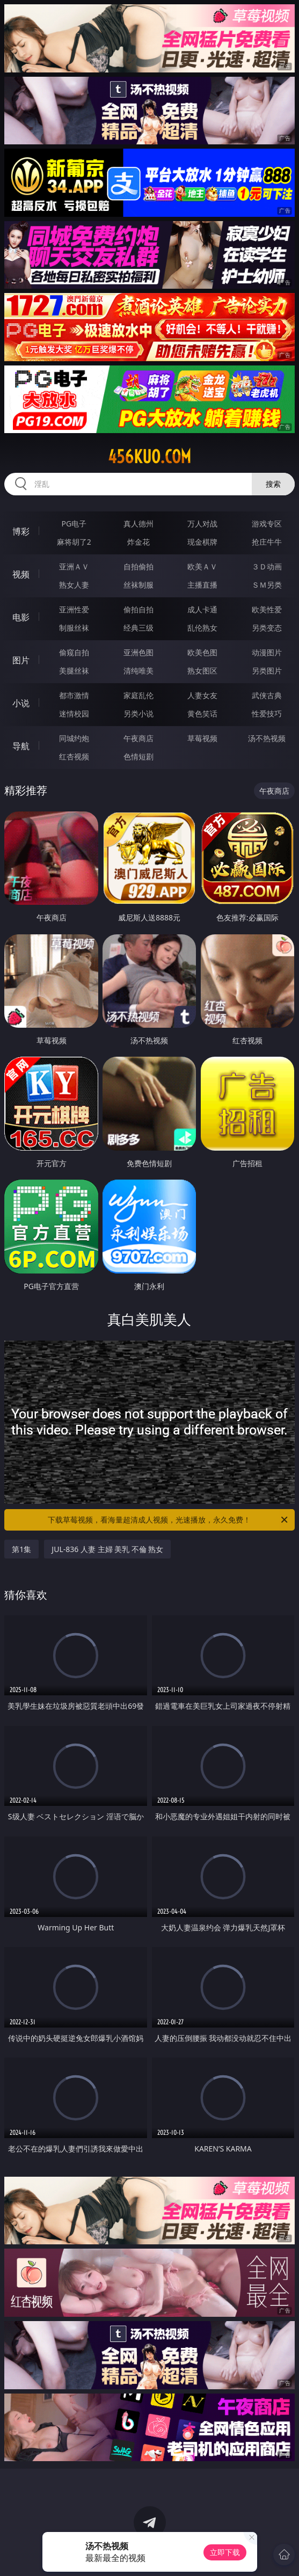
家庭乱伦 (138, 695)
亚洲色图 (138, 652)
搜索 (273, 484)
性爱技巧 (267, 713)
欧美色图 (202, 652)
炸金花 (138, 542)
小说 (21, 703)
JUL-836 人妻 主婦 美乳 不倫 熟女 (107, 1549)
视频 (21, 574)
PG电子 (74, 523)
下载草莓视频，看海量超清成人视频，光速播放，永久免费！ (168, 1519)
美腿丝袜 (74, 670)
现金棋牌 (202, 542)
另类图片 (267, 670)
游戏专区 (267, 523)
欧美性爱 (267, 609)
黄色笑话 (202, 713)
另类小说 (138, 713)
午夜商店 (138, 738)
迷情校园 (74, 713)
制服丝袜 (74, 628)
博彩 (21, 531)
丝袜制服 (138, 585)
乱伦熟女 (202, 628)
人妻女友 (202, 695)
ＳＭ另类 (267, 585)
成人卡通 (202, 609)
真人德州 (138, 523)
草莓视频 (202, 738)
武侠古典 (267, 695)
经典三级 (138, 628)
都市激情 (74, 695)
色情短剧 (138, 756)
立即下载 (225, 2552)
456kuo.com (149, 456)
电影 (21, 617)
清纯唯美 (138, 670)
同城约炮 (74, 738)
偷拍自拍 (138, 609)
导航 (21, 746)
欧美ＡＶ (202, 566)
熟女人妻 (74, 585)
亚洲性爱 (74, 609)
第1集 (21, 1549)
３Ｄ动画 (267, 566)
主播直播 (202, 585)
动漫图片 (267, 652)
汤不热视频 (267, 738)
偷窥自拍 (74, 652)
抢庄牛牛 (267, 542)
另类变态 (267, 628)
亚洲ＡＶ (74, 566)
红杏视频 (74, 756)
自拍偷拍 (138, 566)
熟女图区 (202, 670)
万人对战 (202, 523)
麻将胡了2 (74, 542)
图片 (21, 660)
